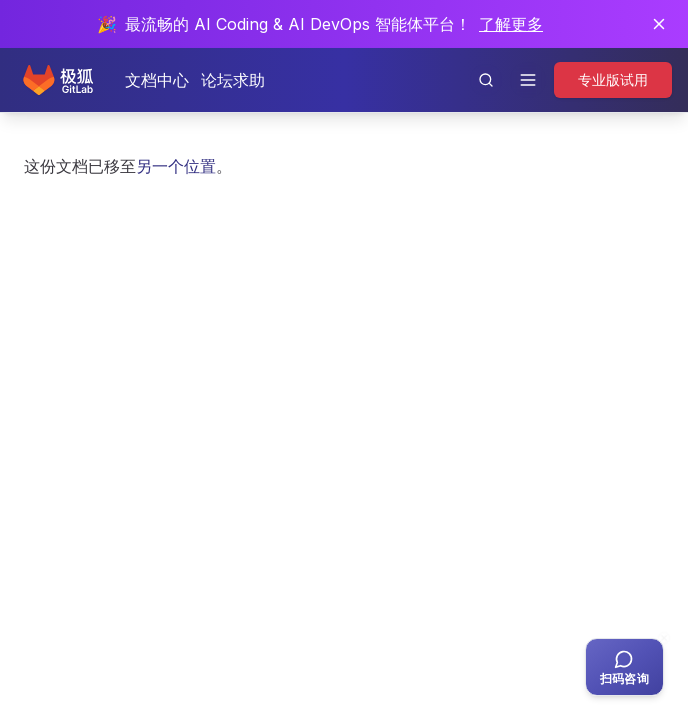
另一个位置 (176, 166)
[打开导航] (528, 80)
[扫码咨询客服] (624, 667)
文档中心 (157, 80)
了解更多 (511, 24)
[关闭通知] (659, 24)
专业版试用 (613, 79)
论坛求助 (233, 80)
